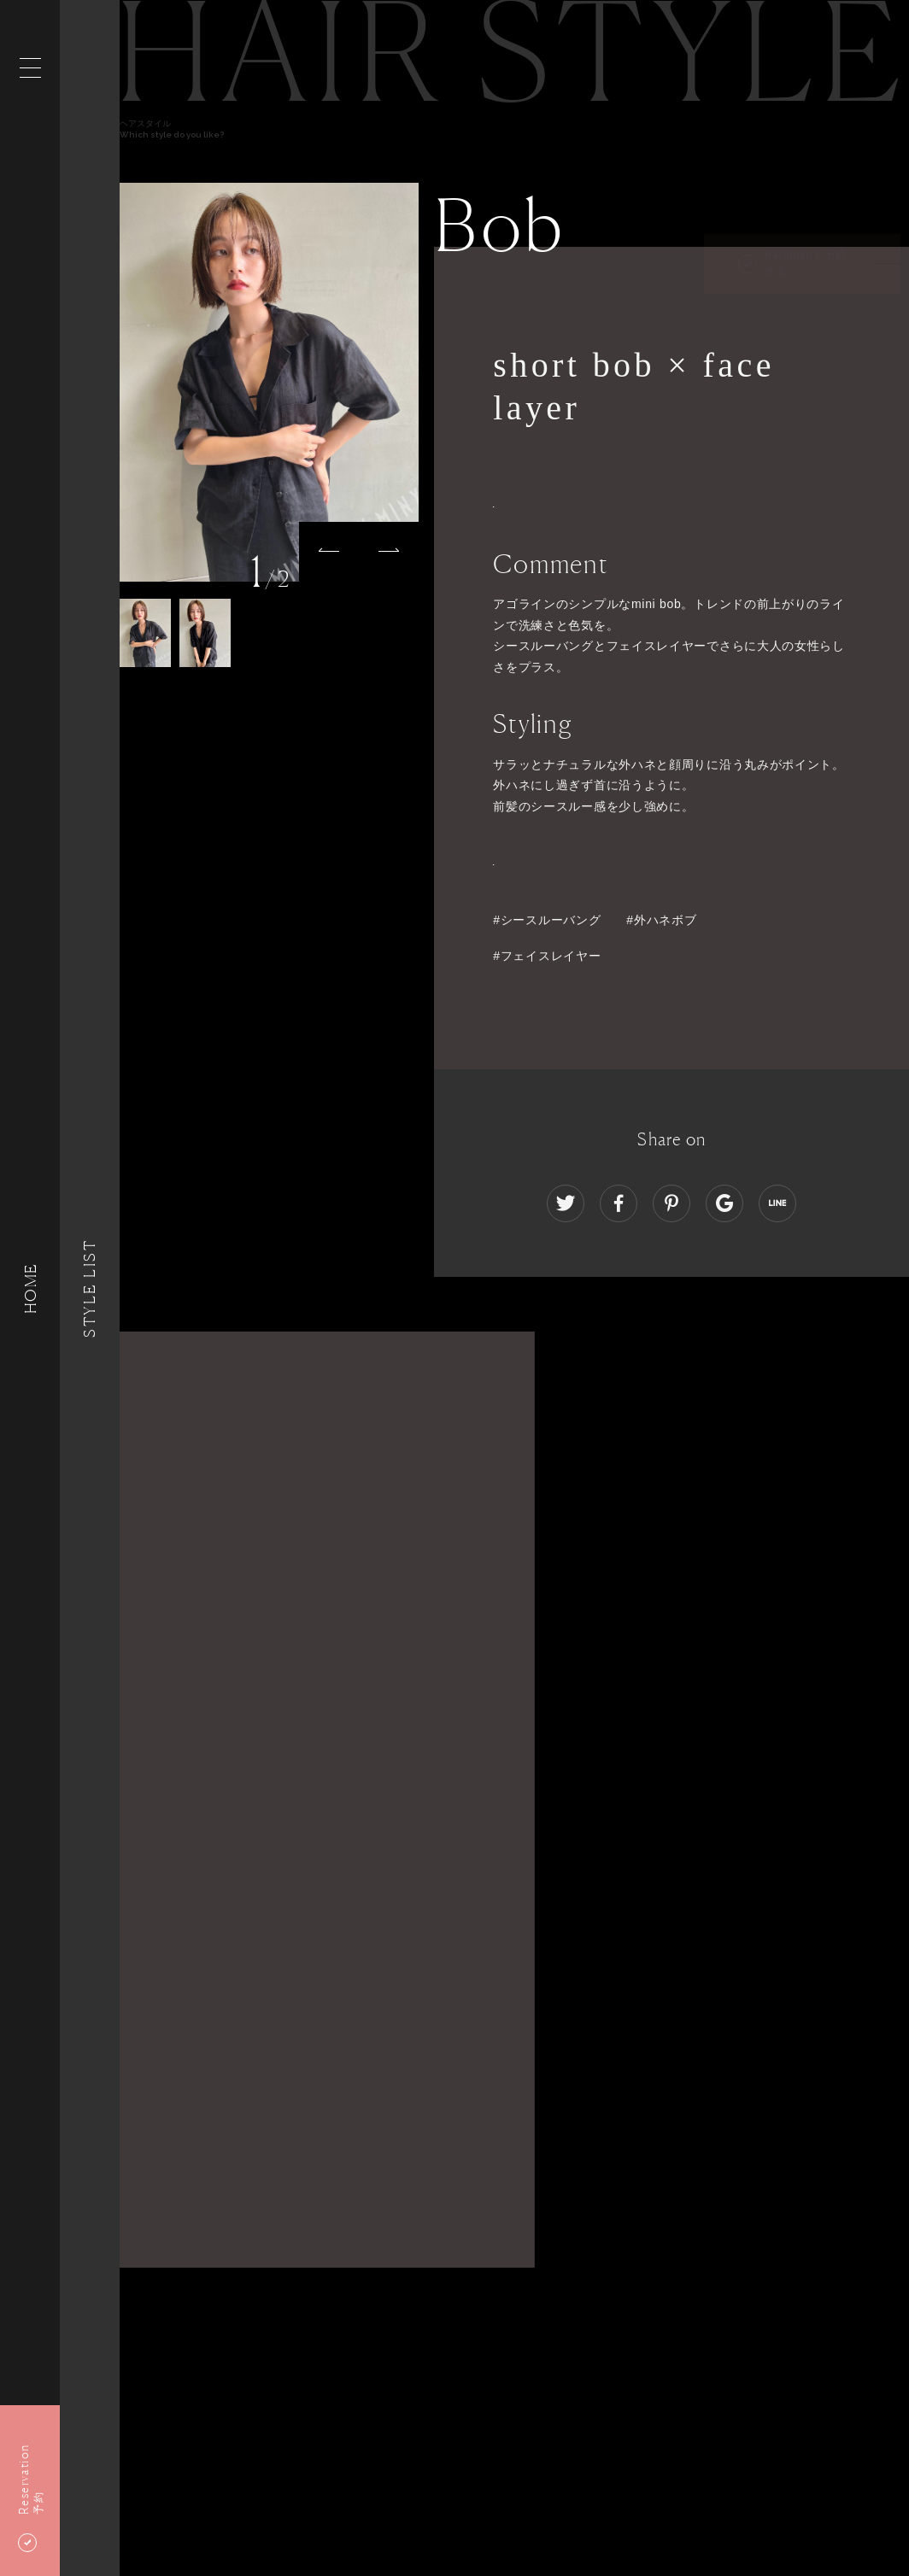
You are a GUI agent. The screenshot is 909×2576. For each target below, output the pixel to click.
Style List (89, 1287)
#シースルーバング (547, 920)
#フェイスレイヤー (547, 956)
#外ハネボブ (661, 920)
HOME (30, 1287)
